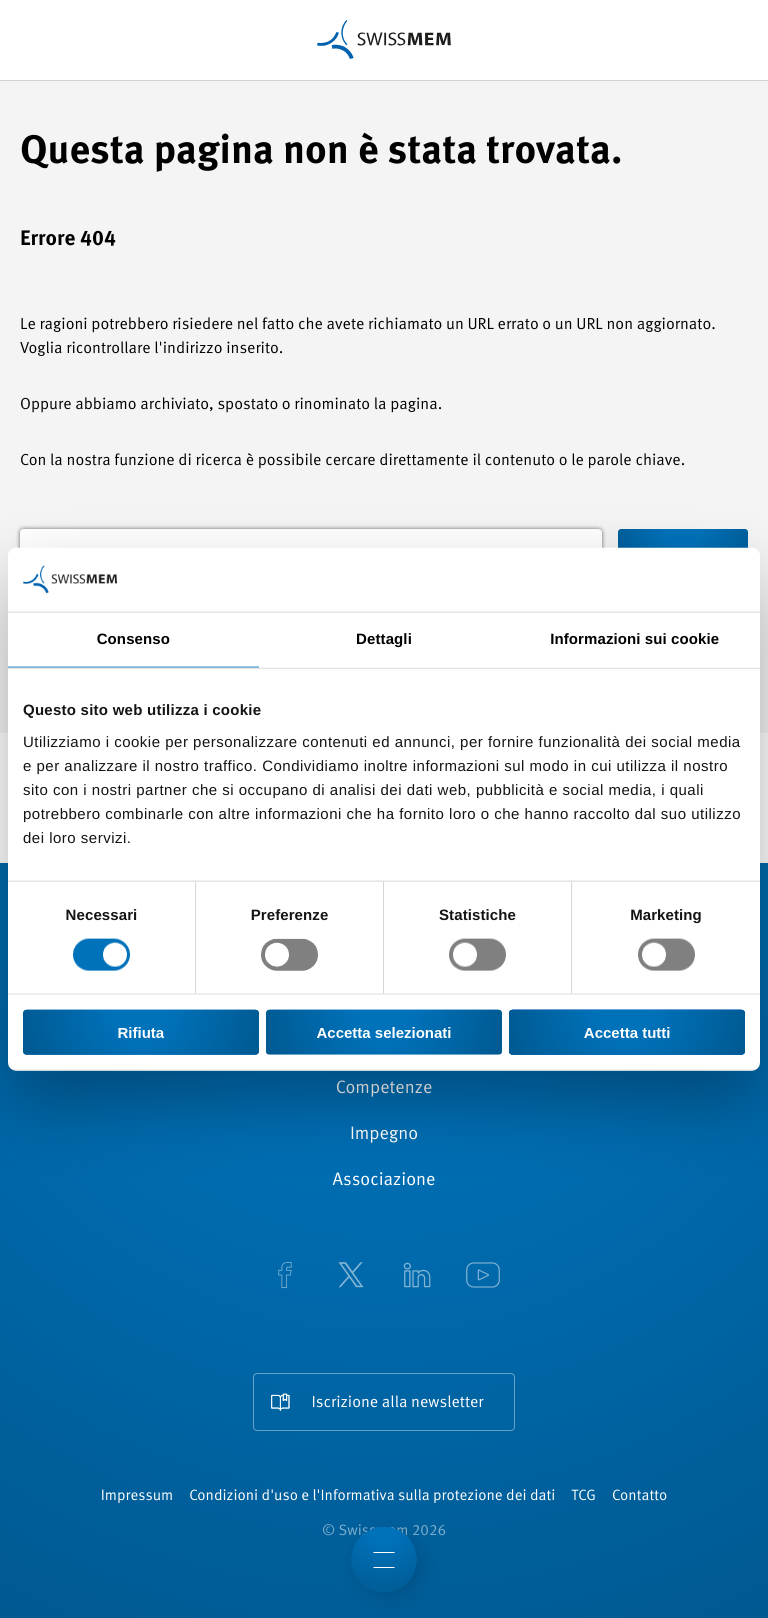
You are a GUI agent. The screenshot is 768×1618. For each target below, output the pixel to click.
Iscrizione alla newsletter (397, 1403)
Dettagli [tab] (384, 639)
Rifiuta (140, 1031)
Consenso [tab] (133, 639)
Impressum (137, 1496)
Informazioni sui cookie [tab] (634, 639)
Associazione (384, 1181)
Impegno (384, 1135)
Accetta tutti (627, 1031)
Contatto (639, 1496)
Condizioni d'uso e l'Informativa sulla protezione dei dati (372, 1496)
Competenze (384, 1089)
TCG (583, 1496)
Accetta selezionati (383, 1031)
